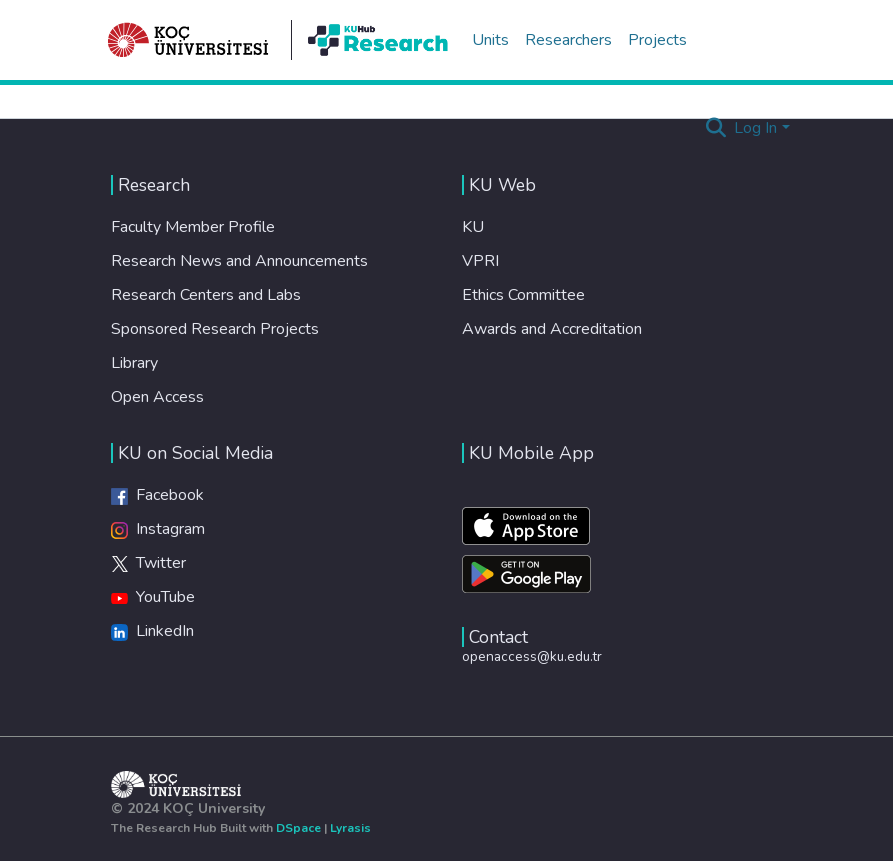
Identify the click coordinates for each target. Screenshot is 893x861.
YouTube (153, 597)
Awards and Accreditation (552, 329)
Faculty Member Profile (193, 227)
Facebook (157, 495)
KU (473, 227)
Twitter (148, 563)
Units (490, 40)
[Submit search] (715, 128)
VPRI (480, 261)
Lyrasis (350, 828)
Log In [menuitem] (755, 128)
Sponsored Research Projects (215, 329)
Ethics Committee (523, 295)
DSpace (298, 828)
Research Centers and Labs (206, 295)
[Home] (189, 40)
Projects (657, 40)
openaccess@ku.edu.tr (532, 656)
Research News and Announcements (239, 261)
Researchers (568, 40)
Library (134, 363)
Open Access (157, 397)
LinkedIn (152, 631)
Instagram (158, 529)
